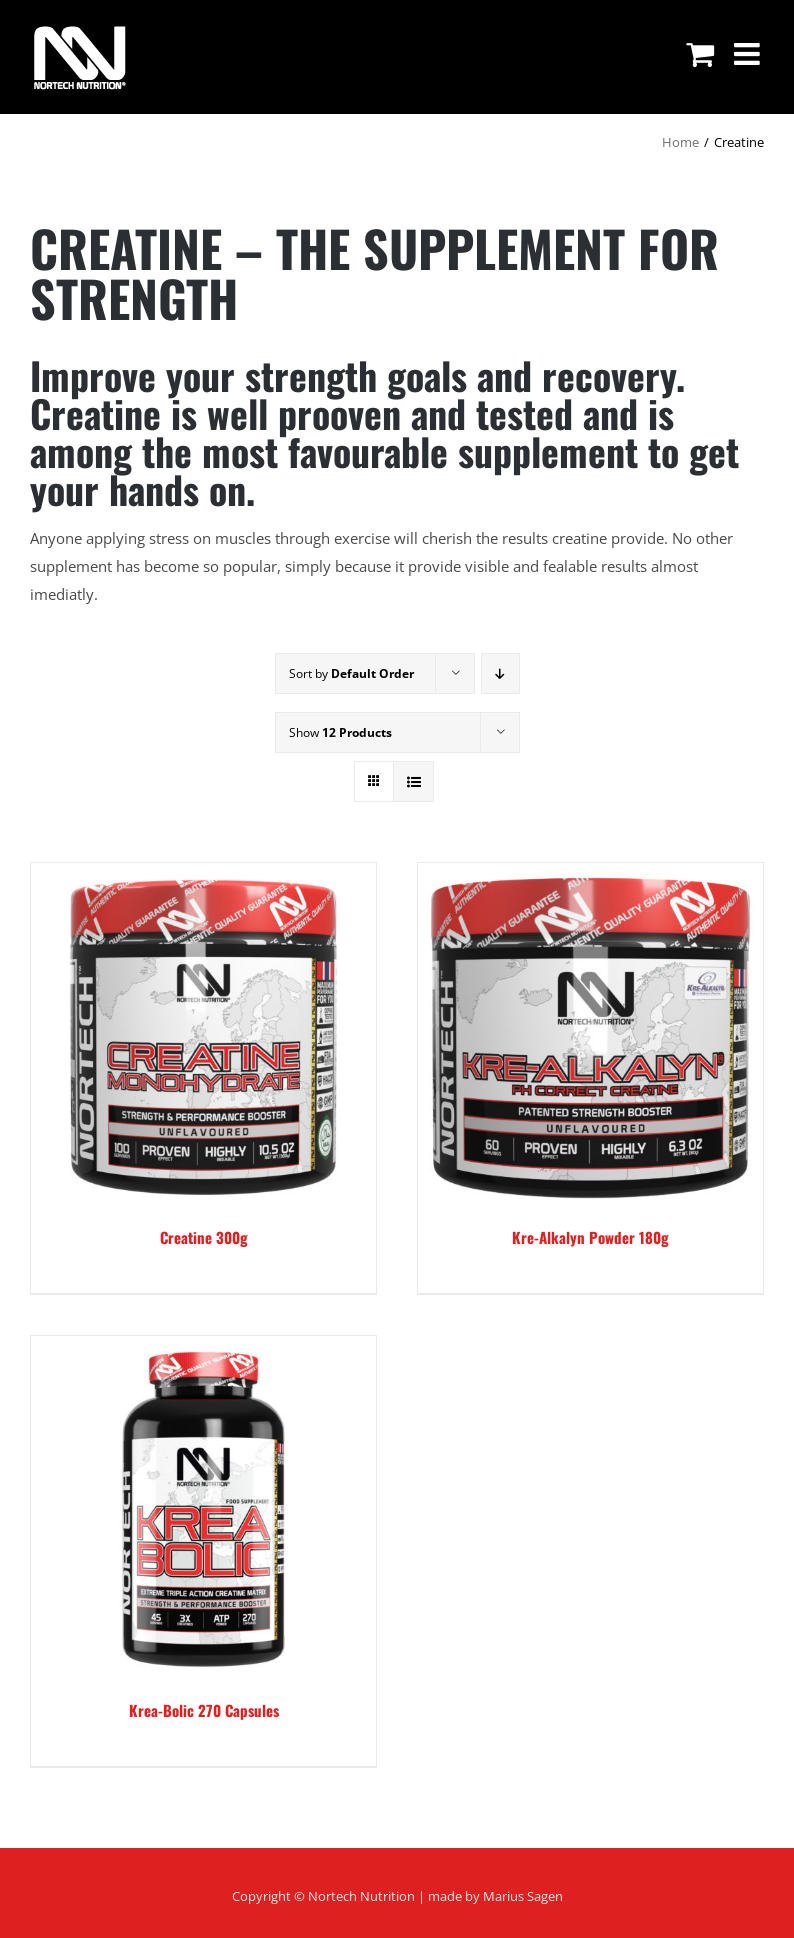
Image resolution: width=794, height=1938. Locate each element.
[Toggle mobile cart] (700, 54)
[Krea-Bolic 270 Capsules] (203, 1508)
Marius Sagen (523, 1896)
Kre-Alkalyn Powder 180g (590, 1237)
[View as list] (413, 781)
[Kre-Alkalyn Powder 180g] (590, 1035)
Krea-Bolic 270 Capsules (204, 1710)
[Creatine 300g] (203, 1035)
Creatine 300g (204, 1237)
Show (340, 732)
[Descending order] (500, 673)
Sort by (351, 673)
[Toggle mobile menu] (749, 54)
